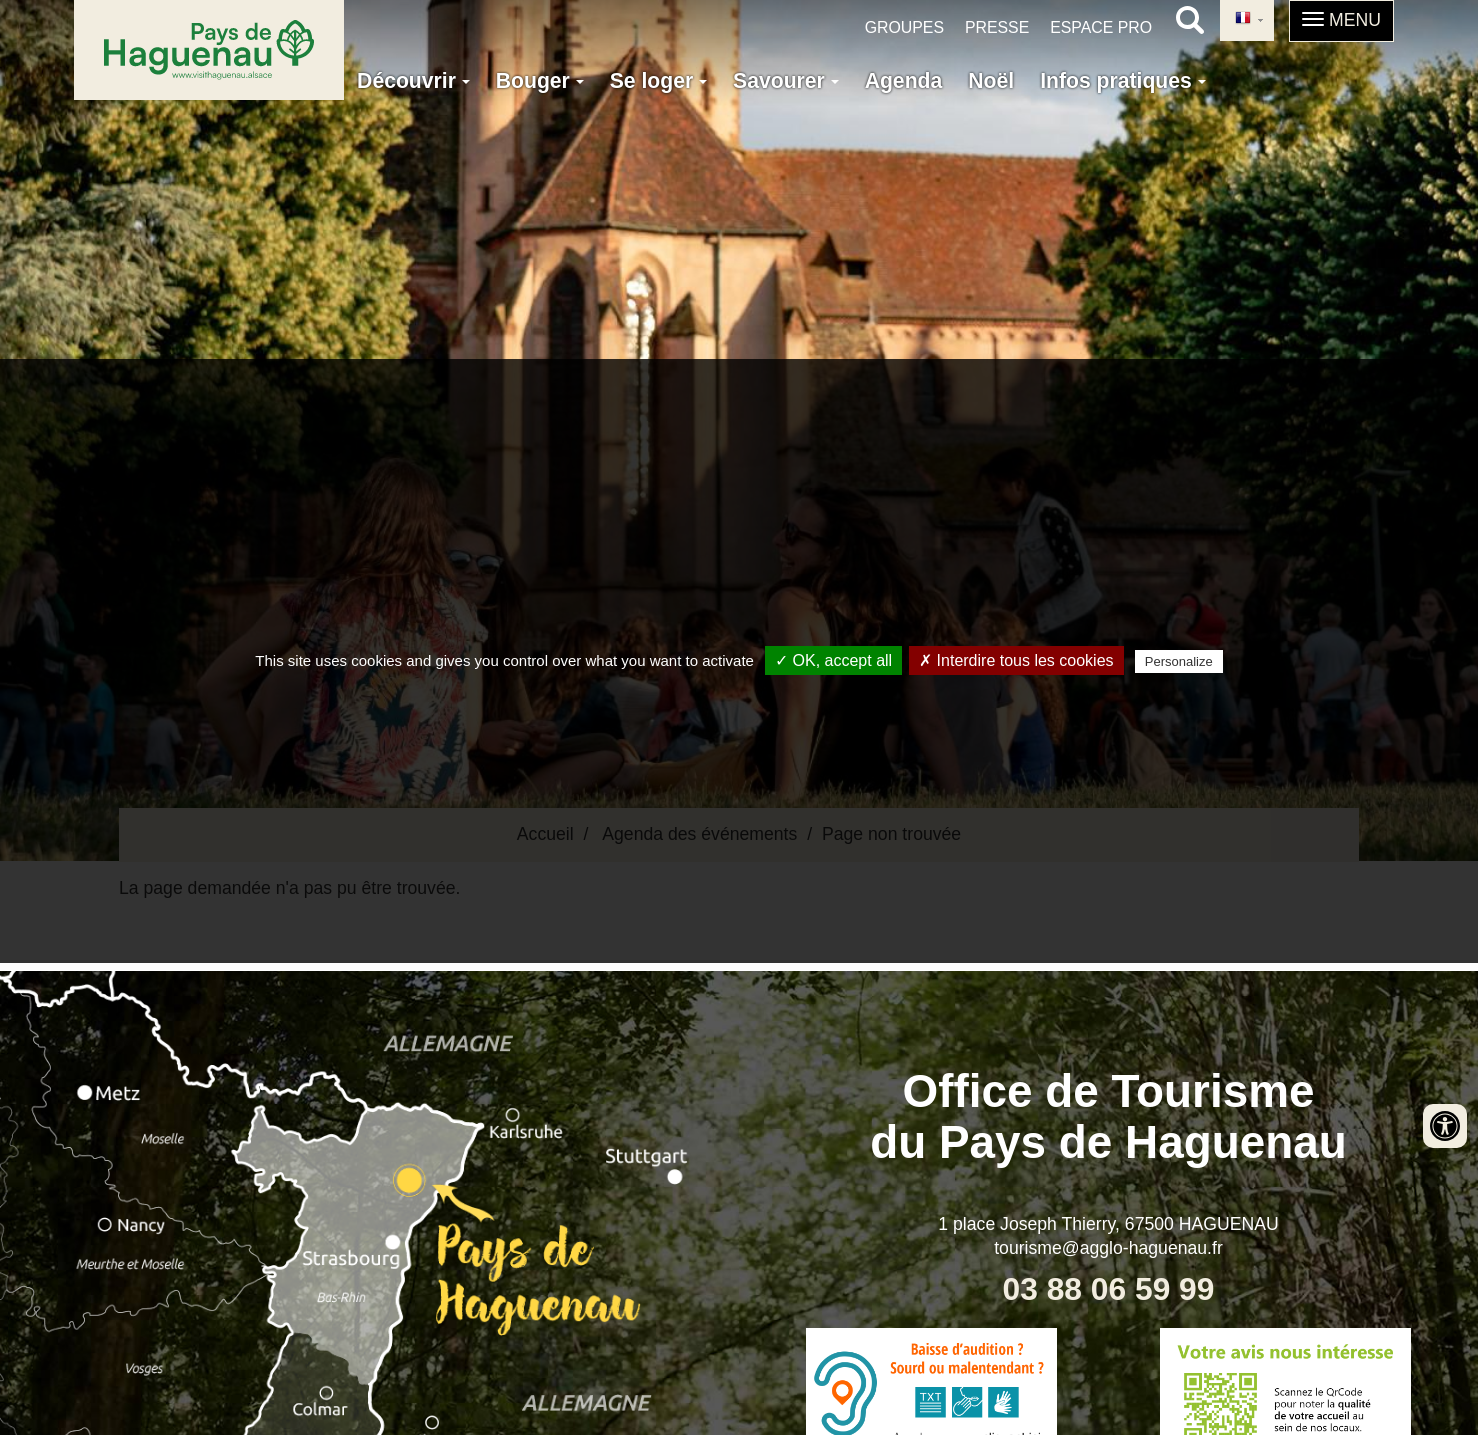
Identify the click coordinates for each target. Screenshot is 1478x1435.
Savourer (786, 80)
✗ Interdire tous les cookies (1016, 660)
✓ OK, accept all (833, 660)
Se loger (658, 80)
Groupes (904, 27)
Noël (991, 80)
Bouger (540, 80)
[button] (1341, 21)
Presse (997, 27)
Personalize (1179, 661)
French (1243, 19)
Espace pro (1101, 27)
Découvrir (413, 80)
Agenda (904, 80)
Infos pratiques (1123, 80)
